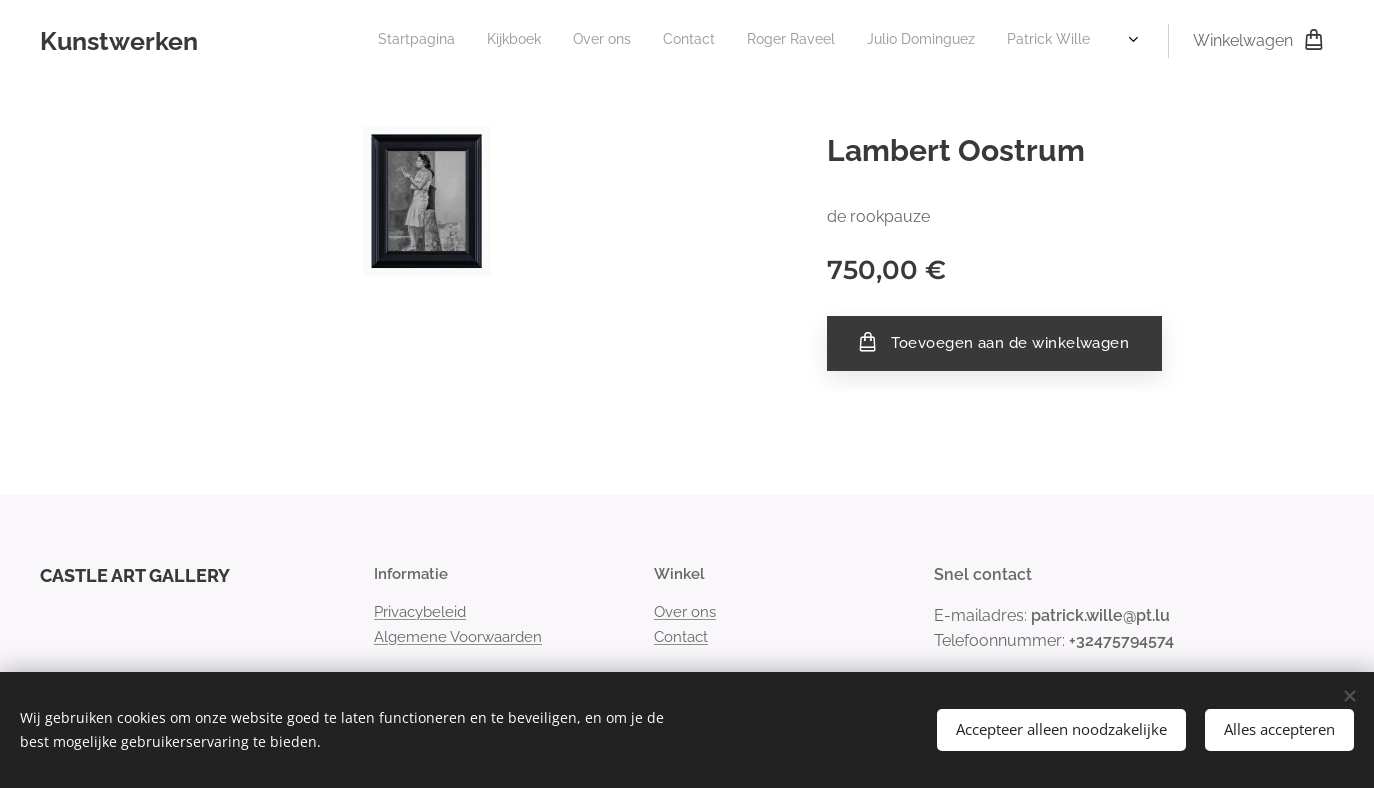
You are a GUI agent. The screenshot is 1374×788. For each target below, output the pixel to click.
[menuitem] (497, 41)
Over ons (685, 612)
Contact (681, 636)
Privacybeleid (420, 612)
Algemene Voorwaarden (458, 636)
